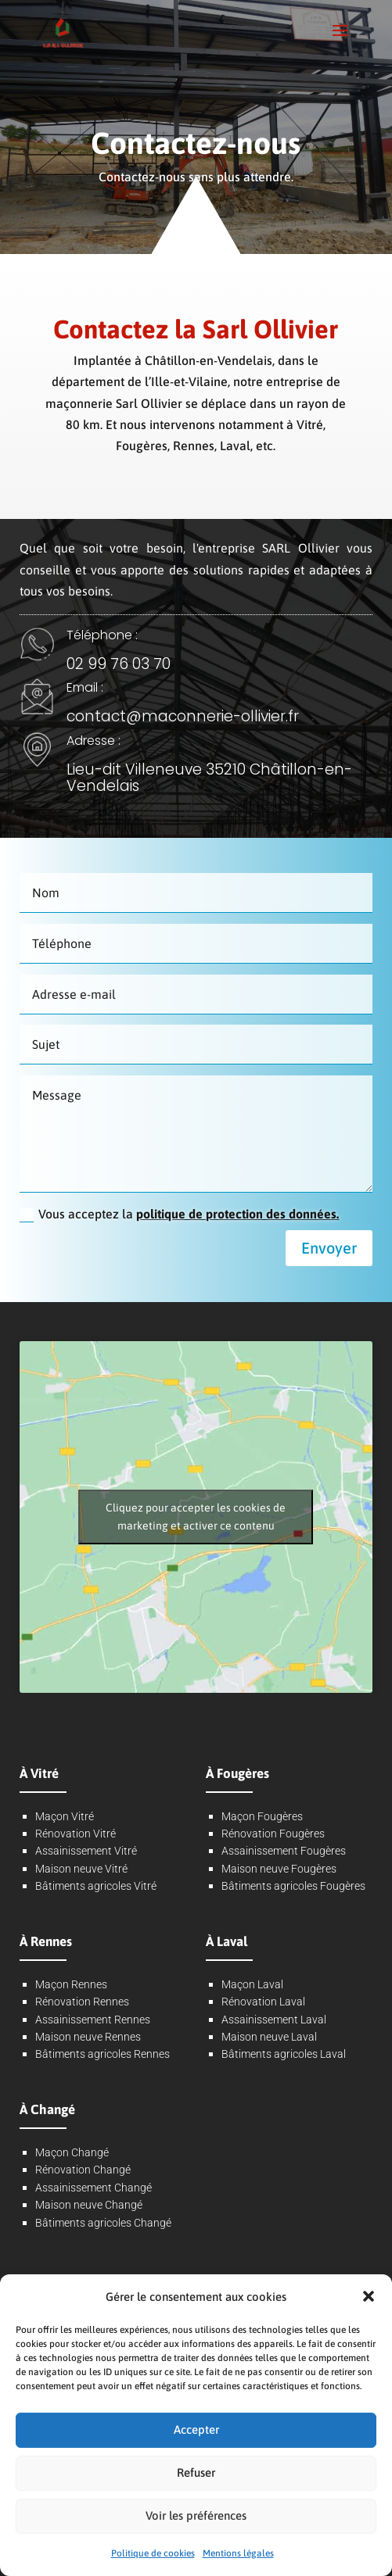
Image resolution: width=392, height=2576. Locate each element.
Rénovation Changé (83, 2169)
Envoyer (329, 1248)
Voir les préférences (196, 2515)
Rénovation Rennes (82, 2001)
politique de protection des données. (237, 1214)
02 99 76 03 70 (119, 663)
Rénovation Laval (263, 2001)
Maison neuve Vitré (81, 1868)
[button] (368, 2296)
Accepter (196, 2429)
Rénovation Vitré (75, 1833)
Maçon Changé (72, 2152)
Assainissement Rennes (92, 2019)
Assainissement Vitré (86, 1850)
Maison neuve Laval (269, 2036)
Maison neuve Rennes (88, 2036)
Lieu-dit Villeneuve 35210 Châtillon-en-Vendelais (209, 777)
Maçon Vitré (64, 1816)
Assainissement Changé (93, 2187)
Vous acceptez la (179, 1214)
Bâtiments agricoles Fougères (293, 1886)
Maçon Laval (252, 1984)
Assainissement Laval (273, 2019)
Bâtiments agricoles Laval (283, 2054)
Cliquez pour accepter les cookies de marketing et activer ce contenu (196, 1516)
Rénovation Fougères (273, 1833)
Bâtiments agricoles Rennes (102, 2054)
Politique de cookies (153, 2553)
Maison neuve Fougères (278, 1868)
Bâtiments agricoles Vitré (95, 1886)
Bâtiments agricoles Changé (103, 2222)
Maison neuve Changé (88, 2205)
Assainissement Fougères (283, 1850)
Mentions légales (238, 2553)
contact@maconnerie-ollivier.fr (183, 716)
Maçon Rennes (71, 1984)
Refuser (196, 2472)
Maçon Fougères (262, 1816)
